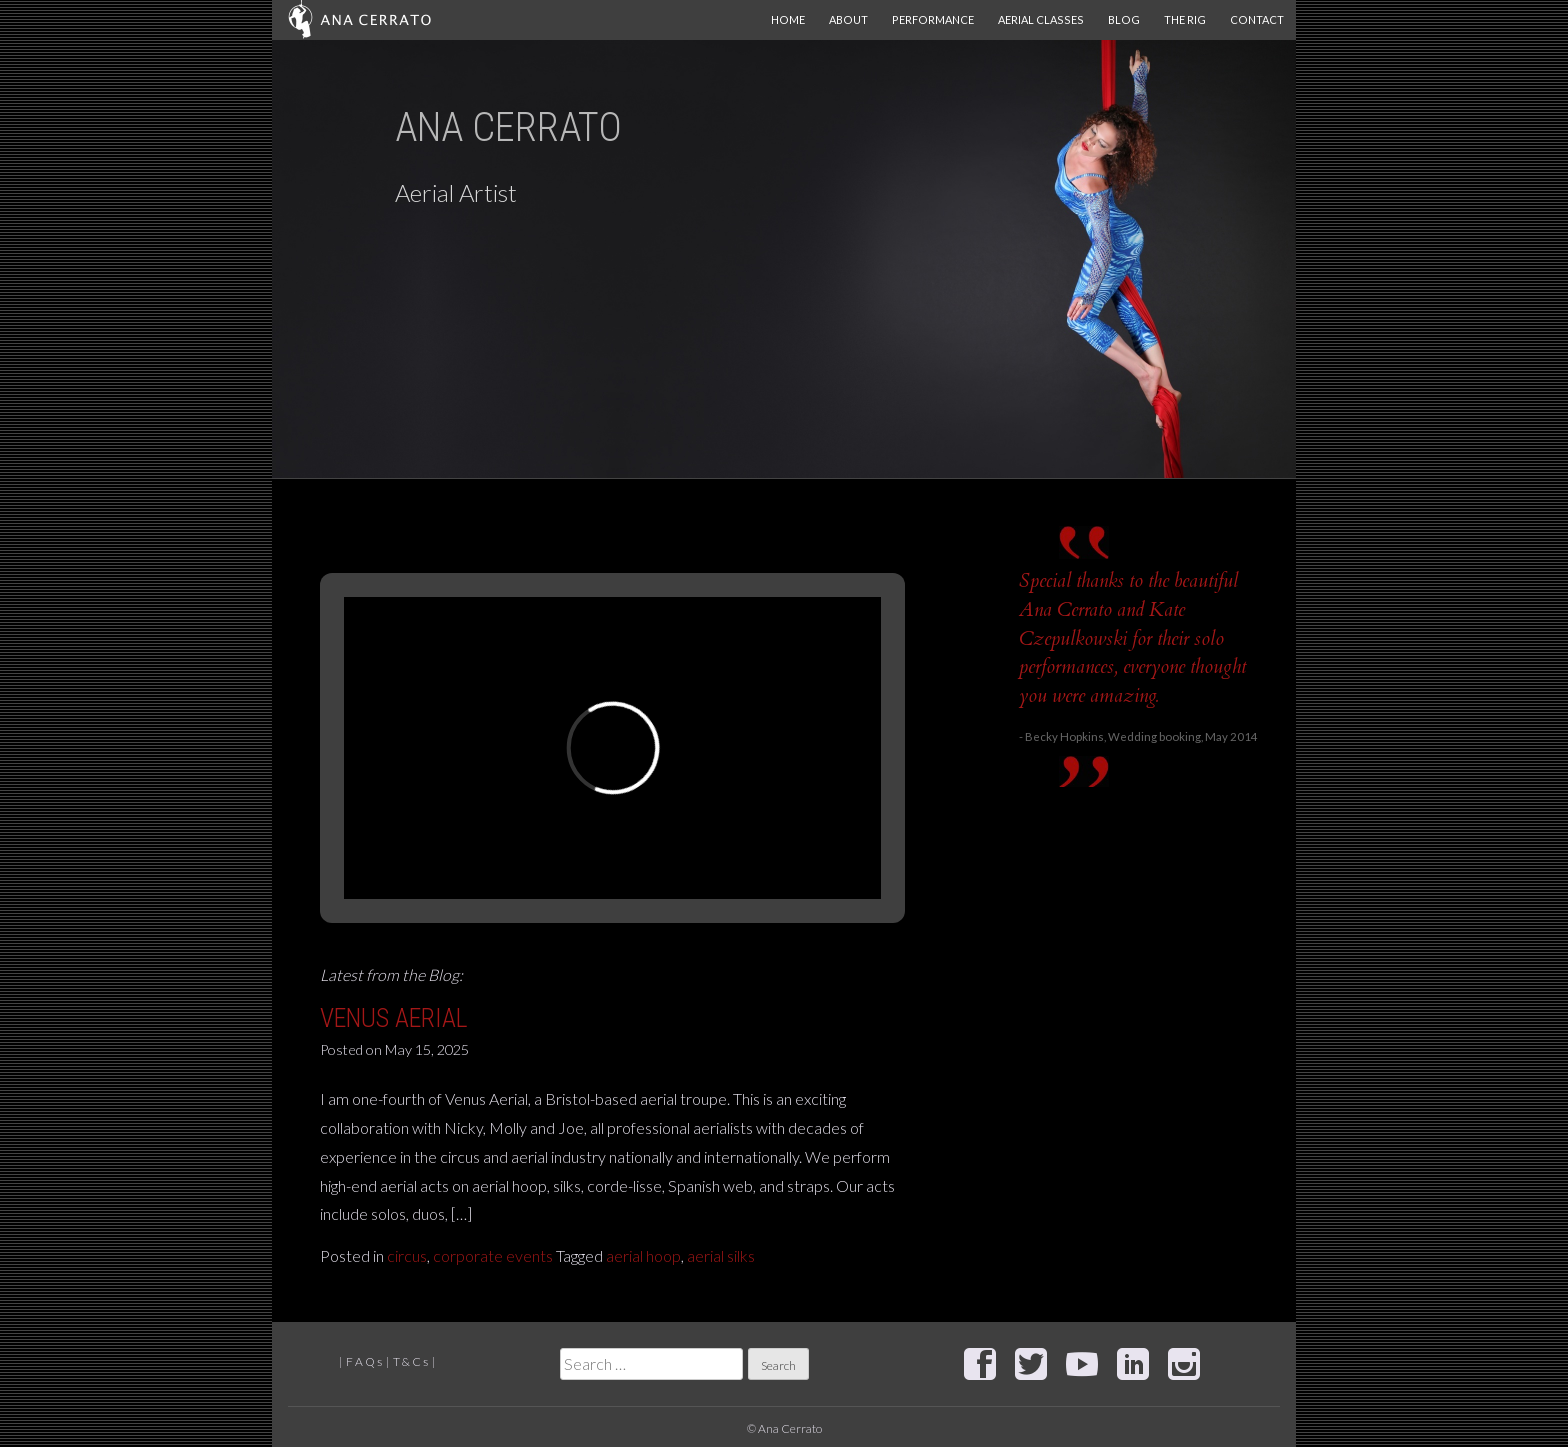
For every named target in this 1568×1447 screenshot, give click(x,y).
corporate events (493, 1255)
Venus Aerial (394, 1018)
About (848, 19)
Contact (1257, 19)
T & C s (410, 1361)
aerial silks (721, 1255)
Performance (933, 19)
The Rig (1185, 19)
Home (788, 19)
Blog (1124, 19)
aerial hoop (643, 1255)
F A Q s (364, 1361)
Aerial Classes (1041, 19)
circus (407, 1255)
